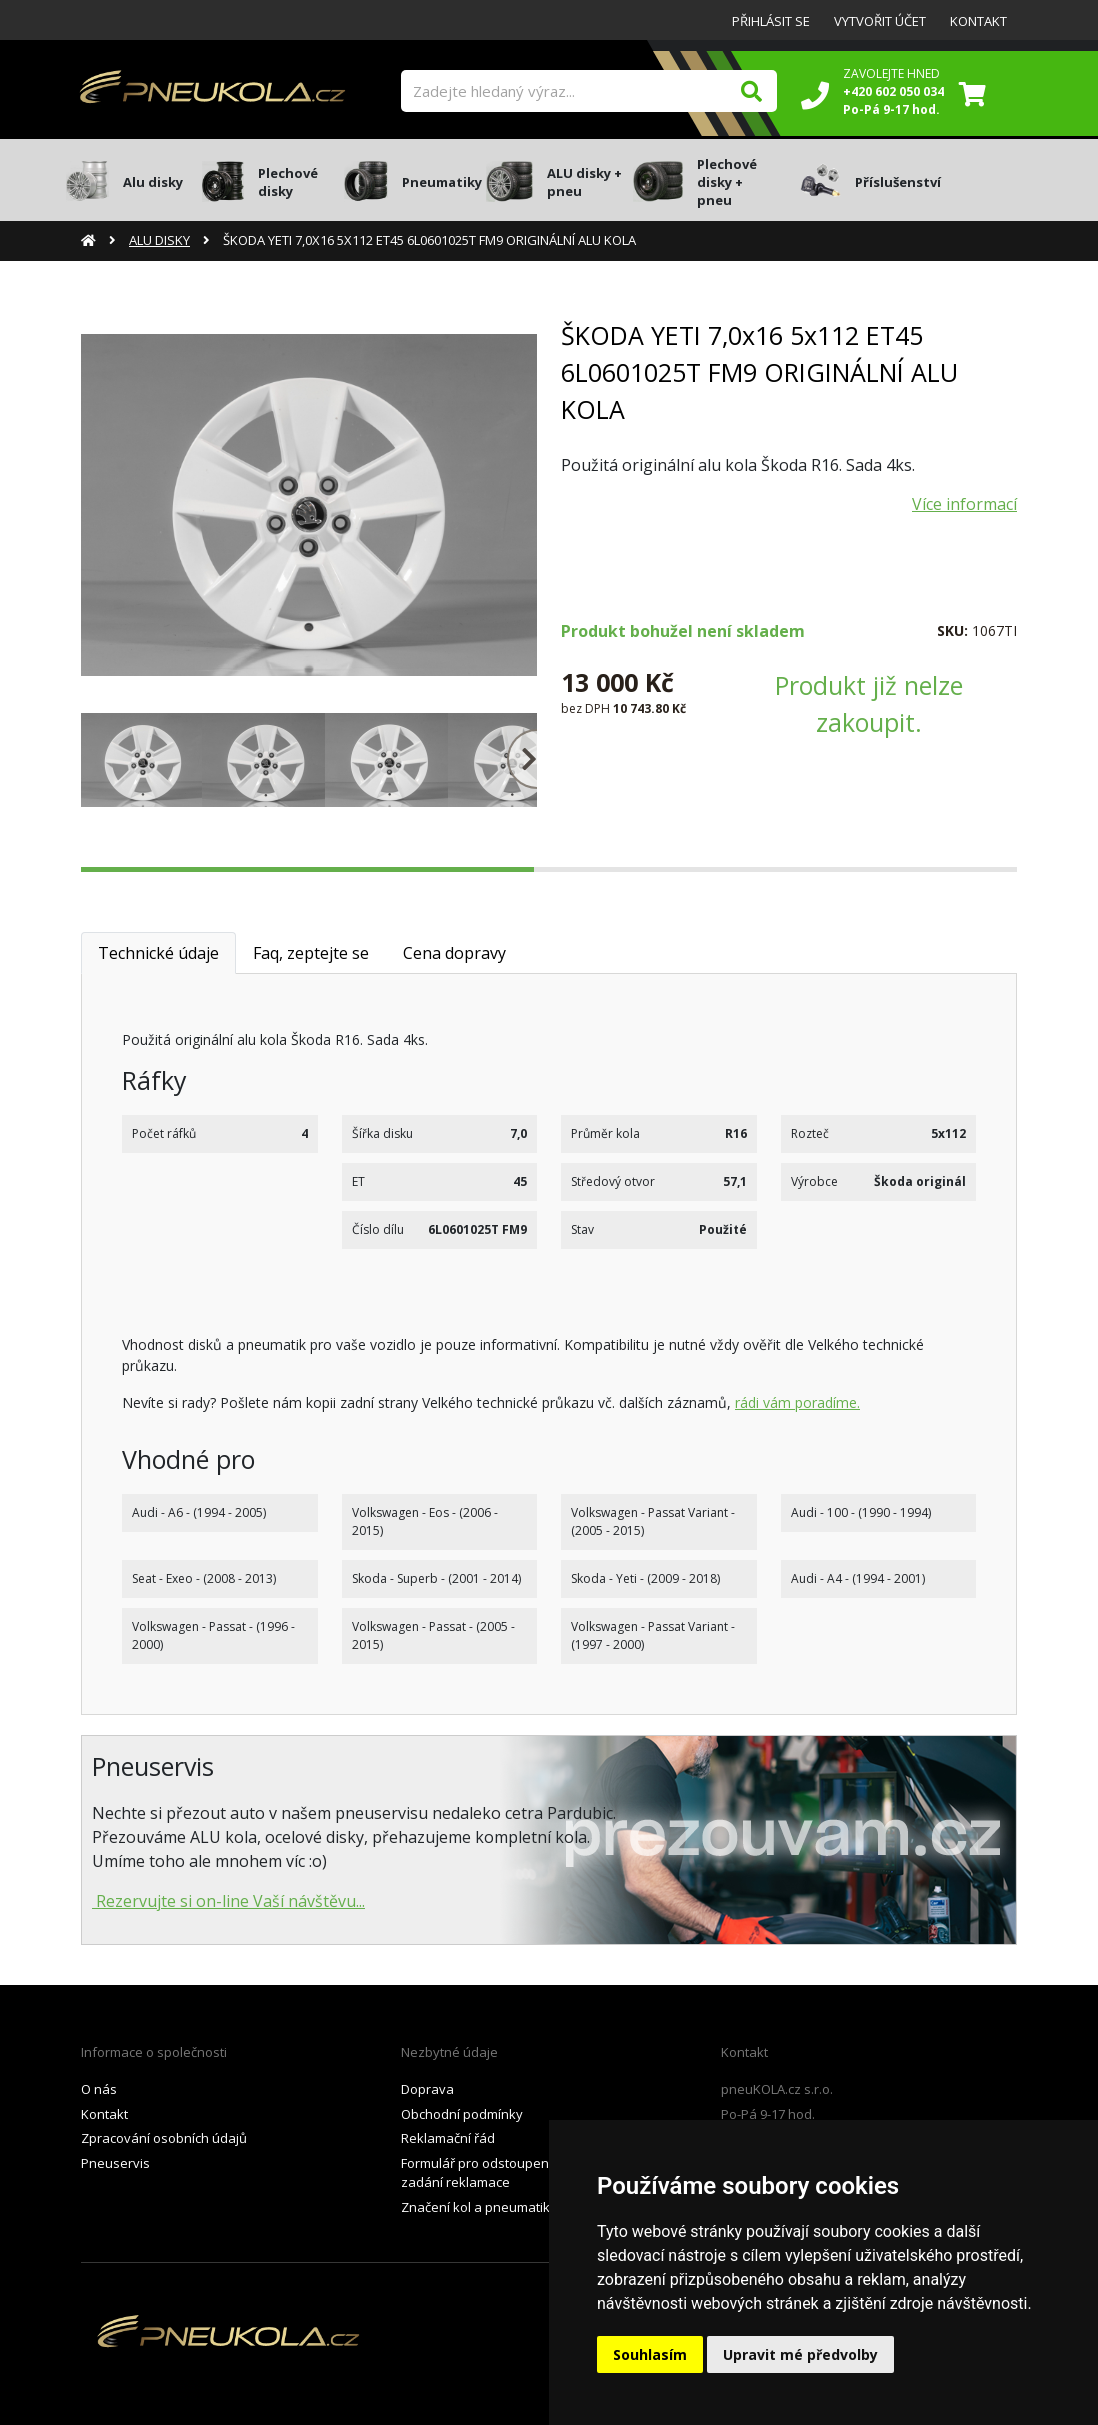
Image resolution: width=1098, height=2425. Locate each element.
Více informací (964, 504)
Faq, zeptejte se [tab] (311, 953)
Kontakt (978, 21)
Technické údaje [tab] (158, 953)
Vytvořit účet (880, 21)
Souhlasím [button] (650, 2354)
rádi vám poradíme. (797, 1402)
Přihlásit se (771, 21)
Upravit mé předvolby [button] (800, 2354)
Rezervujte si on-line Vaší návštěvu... (228, 1901)
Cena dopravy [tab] (454, 953)
